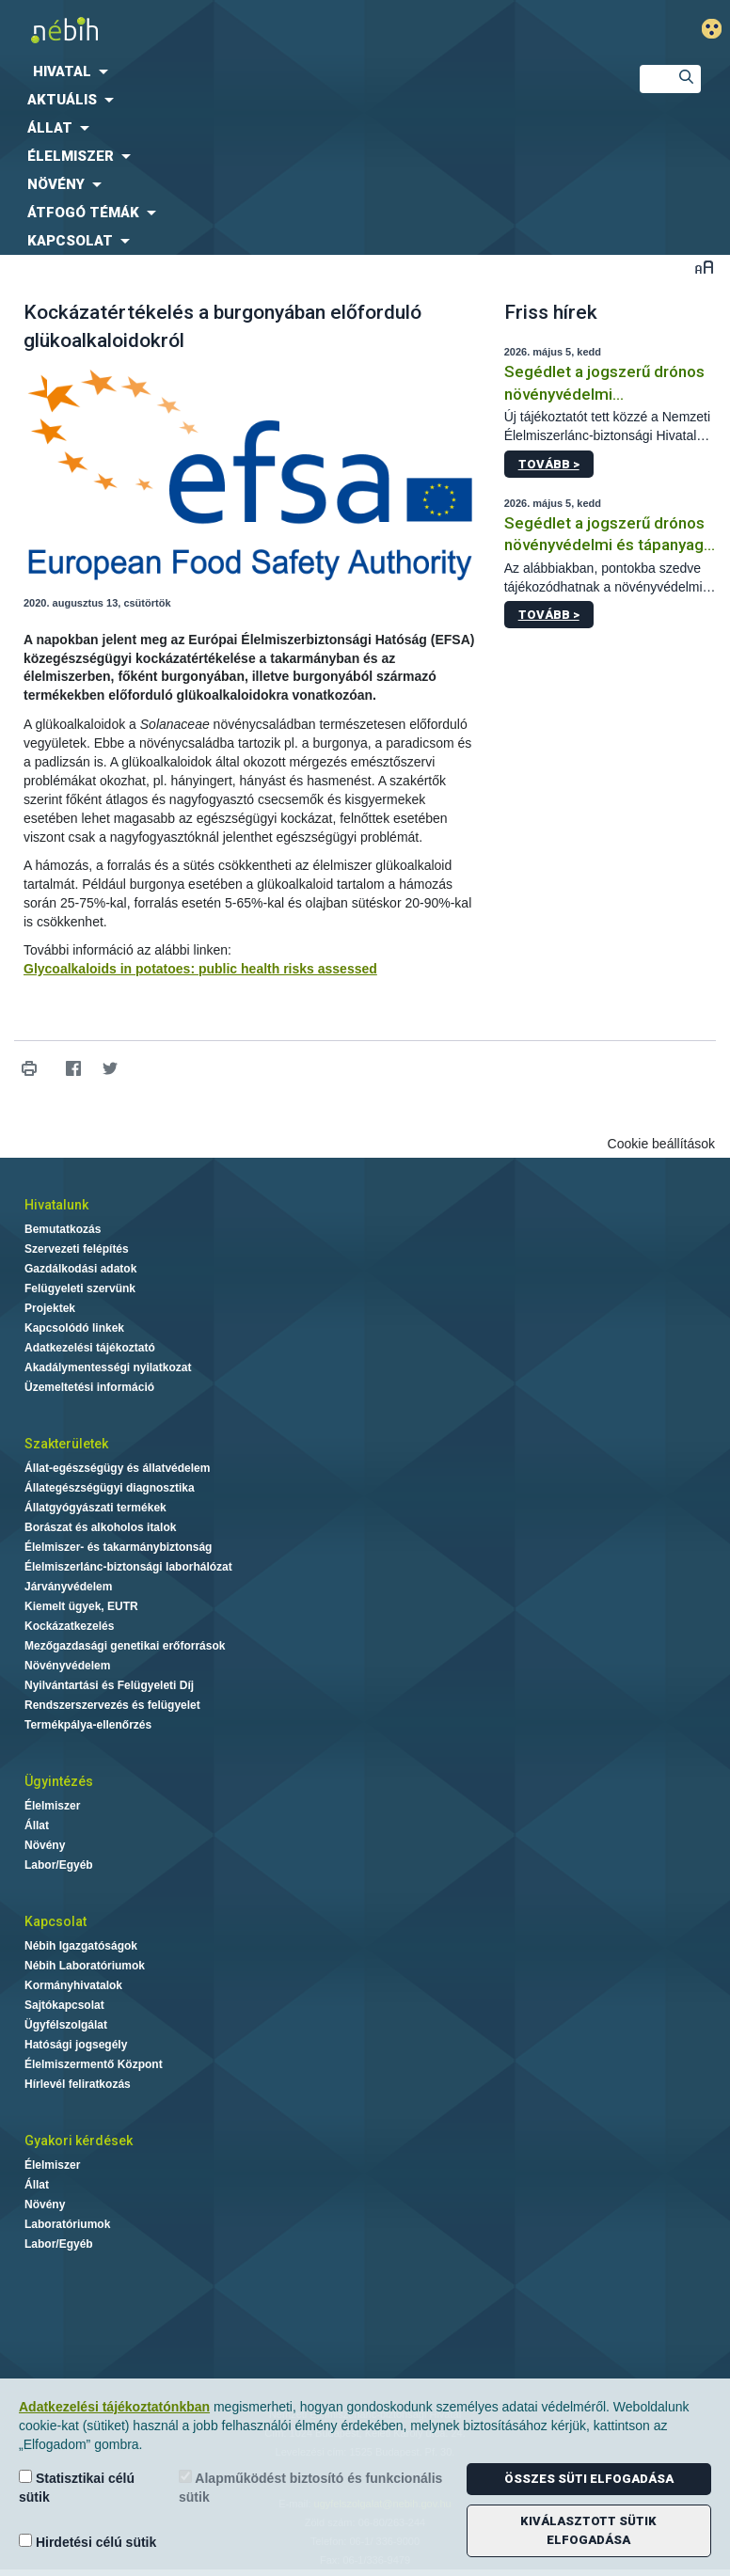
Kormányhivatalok (73, 1985)
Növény (44, 1845)
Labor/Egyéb (58, 1865)
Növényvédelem (67, 1665)
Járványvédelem (68, 1586)
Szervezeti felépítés (76, 1249)
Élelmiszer (52, 1805)
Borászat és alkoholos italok (100, 1527)
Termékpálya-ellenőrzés (87, 1724)
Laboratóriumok (67, 2224)
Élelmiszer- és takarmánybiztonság (118, 1547)
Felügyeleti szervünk (79, 1288)
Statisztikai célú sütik (77, 2487)
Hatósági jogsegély (75, 2044)
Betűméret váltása (704, 266)
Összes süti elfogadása (589, 2479)
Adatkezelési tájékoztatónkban (114, 2406)
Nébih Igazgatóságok (80, 1945)
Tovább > (548, 464)
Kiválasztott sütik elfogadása (588, 2530)
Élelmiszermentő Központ (93, 2064)
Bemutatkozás (62, 1229)
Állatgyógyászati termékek (95, 1507)
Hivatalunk (56, 1204)
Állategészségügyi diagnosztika (109, 1487)
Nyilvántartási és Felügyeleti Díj (109, 1685)
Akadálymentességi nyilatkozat (107, 1367)
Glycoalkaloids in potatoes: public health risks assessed (200, 968)
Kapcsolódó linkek (74, 1328)
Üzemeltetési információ (89, 1387)
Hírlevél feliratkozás (77, 2084)
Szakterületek (66, 1443)
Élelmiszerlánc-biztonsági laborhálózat (128, 1566)
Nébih (243, 29)
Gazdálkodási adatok (80, 1268)
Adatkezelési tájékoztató (89, 1347)
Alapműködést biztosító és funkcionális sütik (310, 2487)
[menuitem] (304, 71)
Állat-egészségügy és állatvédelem (117, 1468)
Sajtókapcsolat (64, 2005)
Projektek (49, 1308)
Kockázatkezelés (69, 1626)
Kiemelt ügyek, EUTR (81, 1606)
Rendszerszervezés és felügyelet (112, 1705)
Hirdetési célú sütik (87, 2542)
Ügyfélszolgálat (65, 2024)
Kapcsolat (55, 1921)
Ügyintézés (58, 1781)
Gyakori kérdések (78, 2140)
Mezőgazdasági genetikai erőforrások (124, 1645)
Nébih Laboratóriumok (84, 1965)
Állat (36, 1825)
